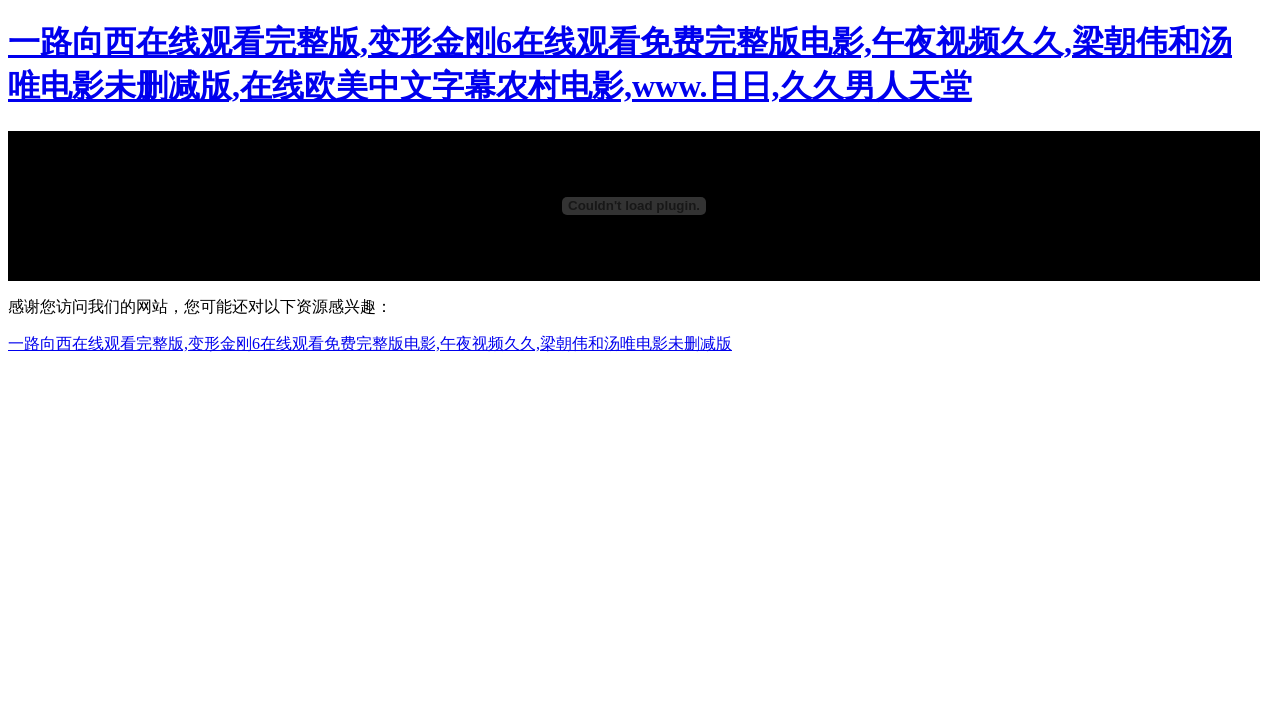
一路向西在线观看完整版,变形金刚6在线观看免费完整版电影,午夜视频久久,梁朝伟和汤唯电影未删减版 (370, 343)
